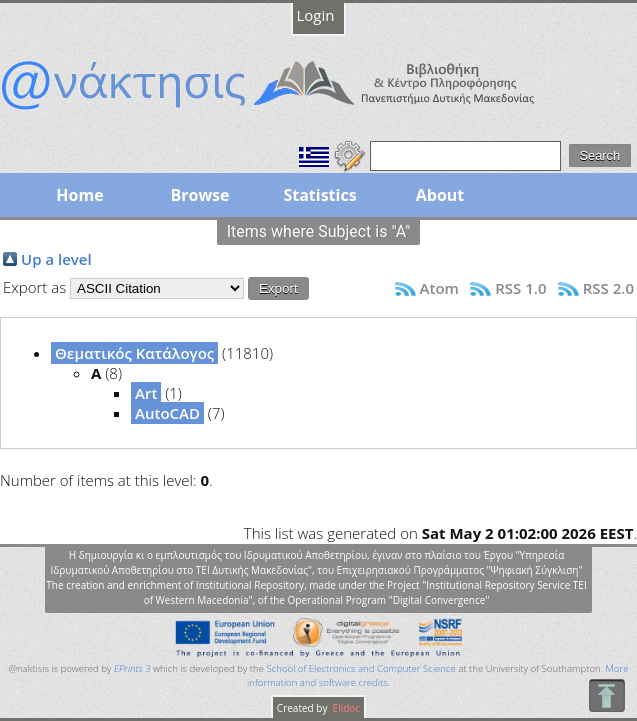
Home (79, 195)
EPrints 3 (132, 668)
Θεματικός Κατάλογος (134, 353)
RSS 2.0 (608, 288)
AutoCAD (167, 413)
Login (316, 15)
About (440, 195)
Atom (439, 288)
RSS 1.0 (520, 288)
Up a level (56, 259)
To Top (606, 695)
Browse (199, 195)
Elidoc (345, 708)
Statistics (319, 195)
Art (146, 393)
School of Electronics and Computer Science (360, 668)
